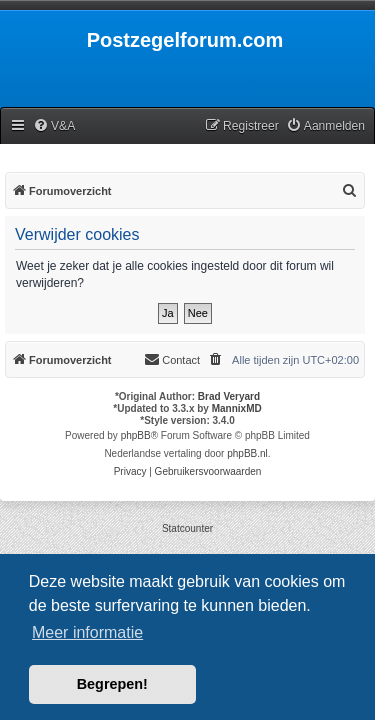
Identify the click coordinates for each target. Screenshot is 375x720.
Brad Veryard (229, 396)
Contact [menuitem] (172, 359)
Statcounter (187, 528)
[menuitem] (54, 126)
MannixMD (237, 408)
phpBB (136, 435)
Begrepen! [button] (112, 684)
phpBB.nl (247, 453)
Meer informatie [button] (87, 632)
